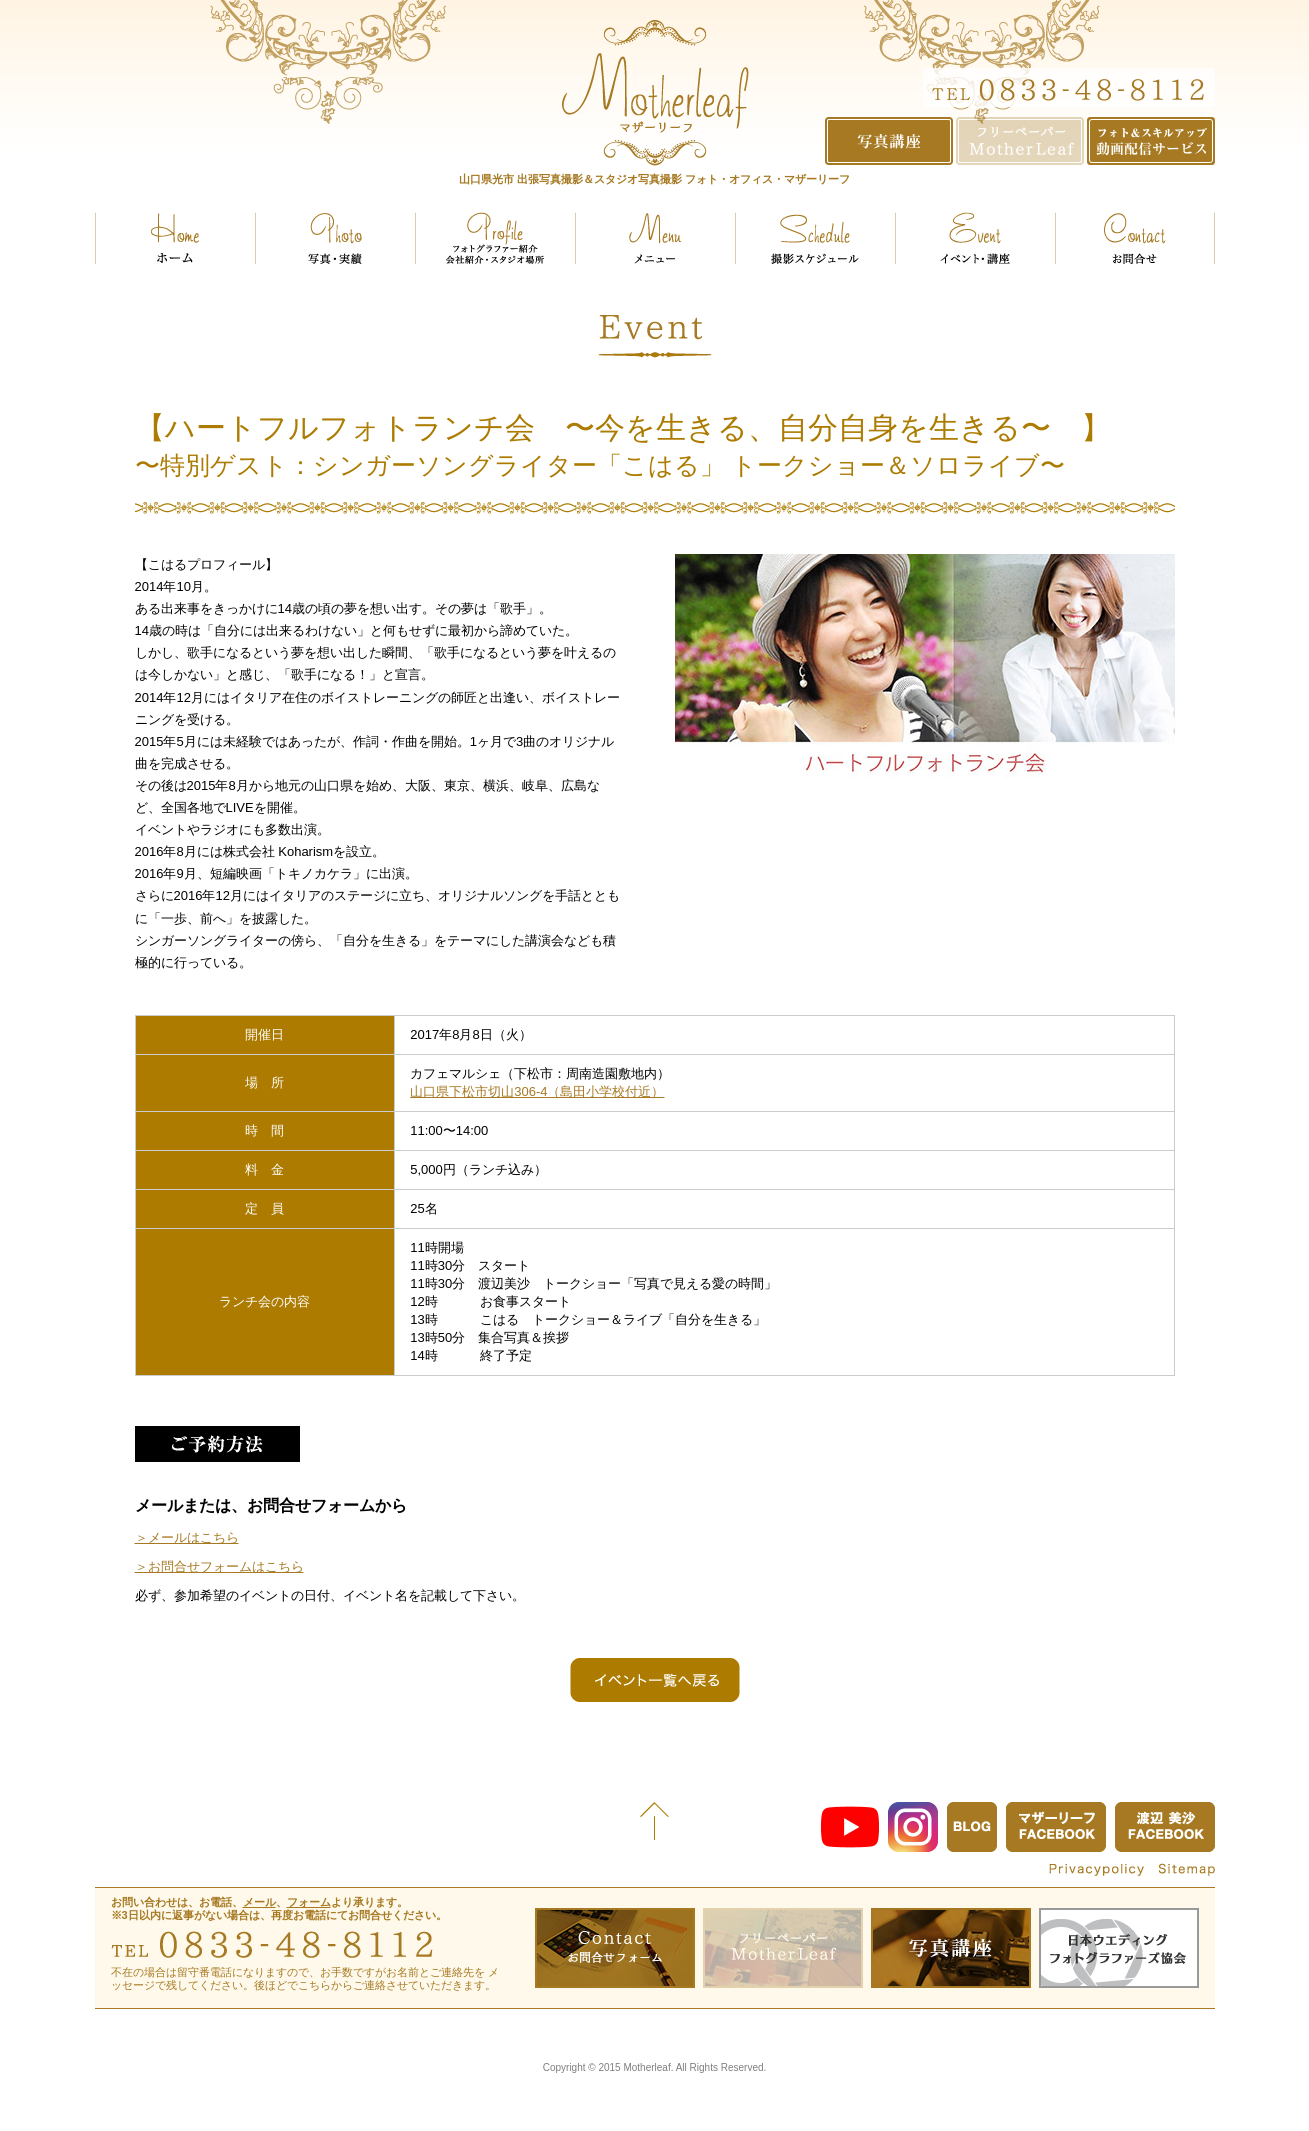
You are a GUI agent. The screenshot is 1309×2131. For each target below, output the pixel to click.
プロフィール (495, 238)
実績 (335, 238)
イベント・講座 (975, 238)
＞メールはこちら (187, 1537)
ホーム (175, 238)
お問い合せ (1135, 238)
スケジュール (815, 238)
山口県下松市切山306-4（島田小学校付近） (537, 1091)
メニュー (655, 238)
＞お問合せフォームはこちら (219, 1566)
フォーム (309, 1902)
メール (259, 1902)
